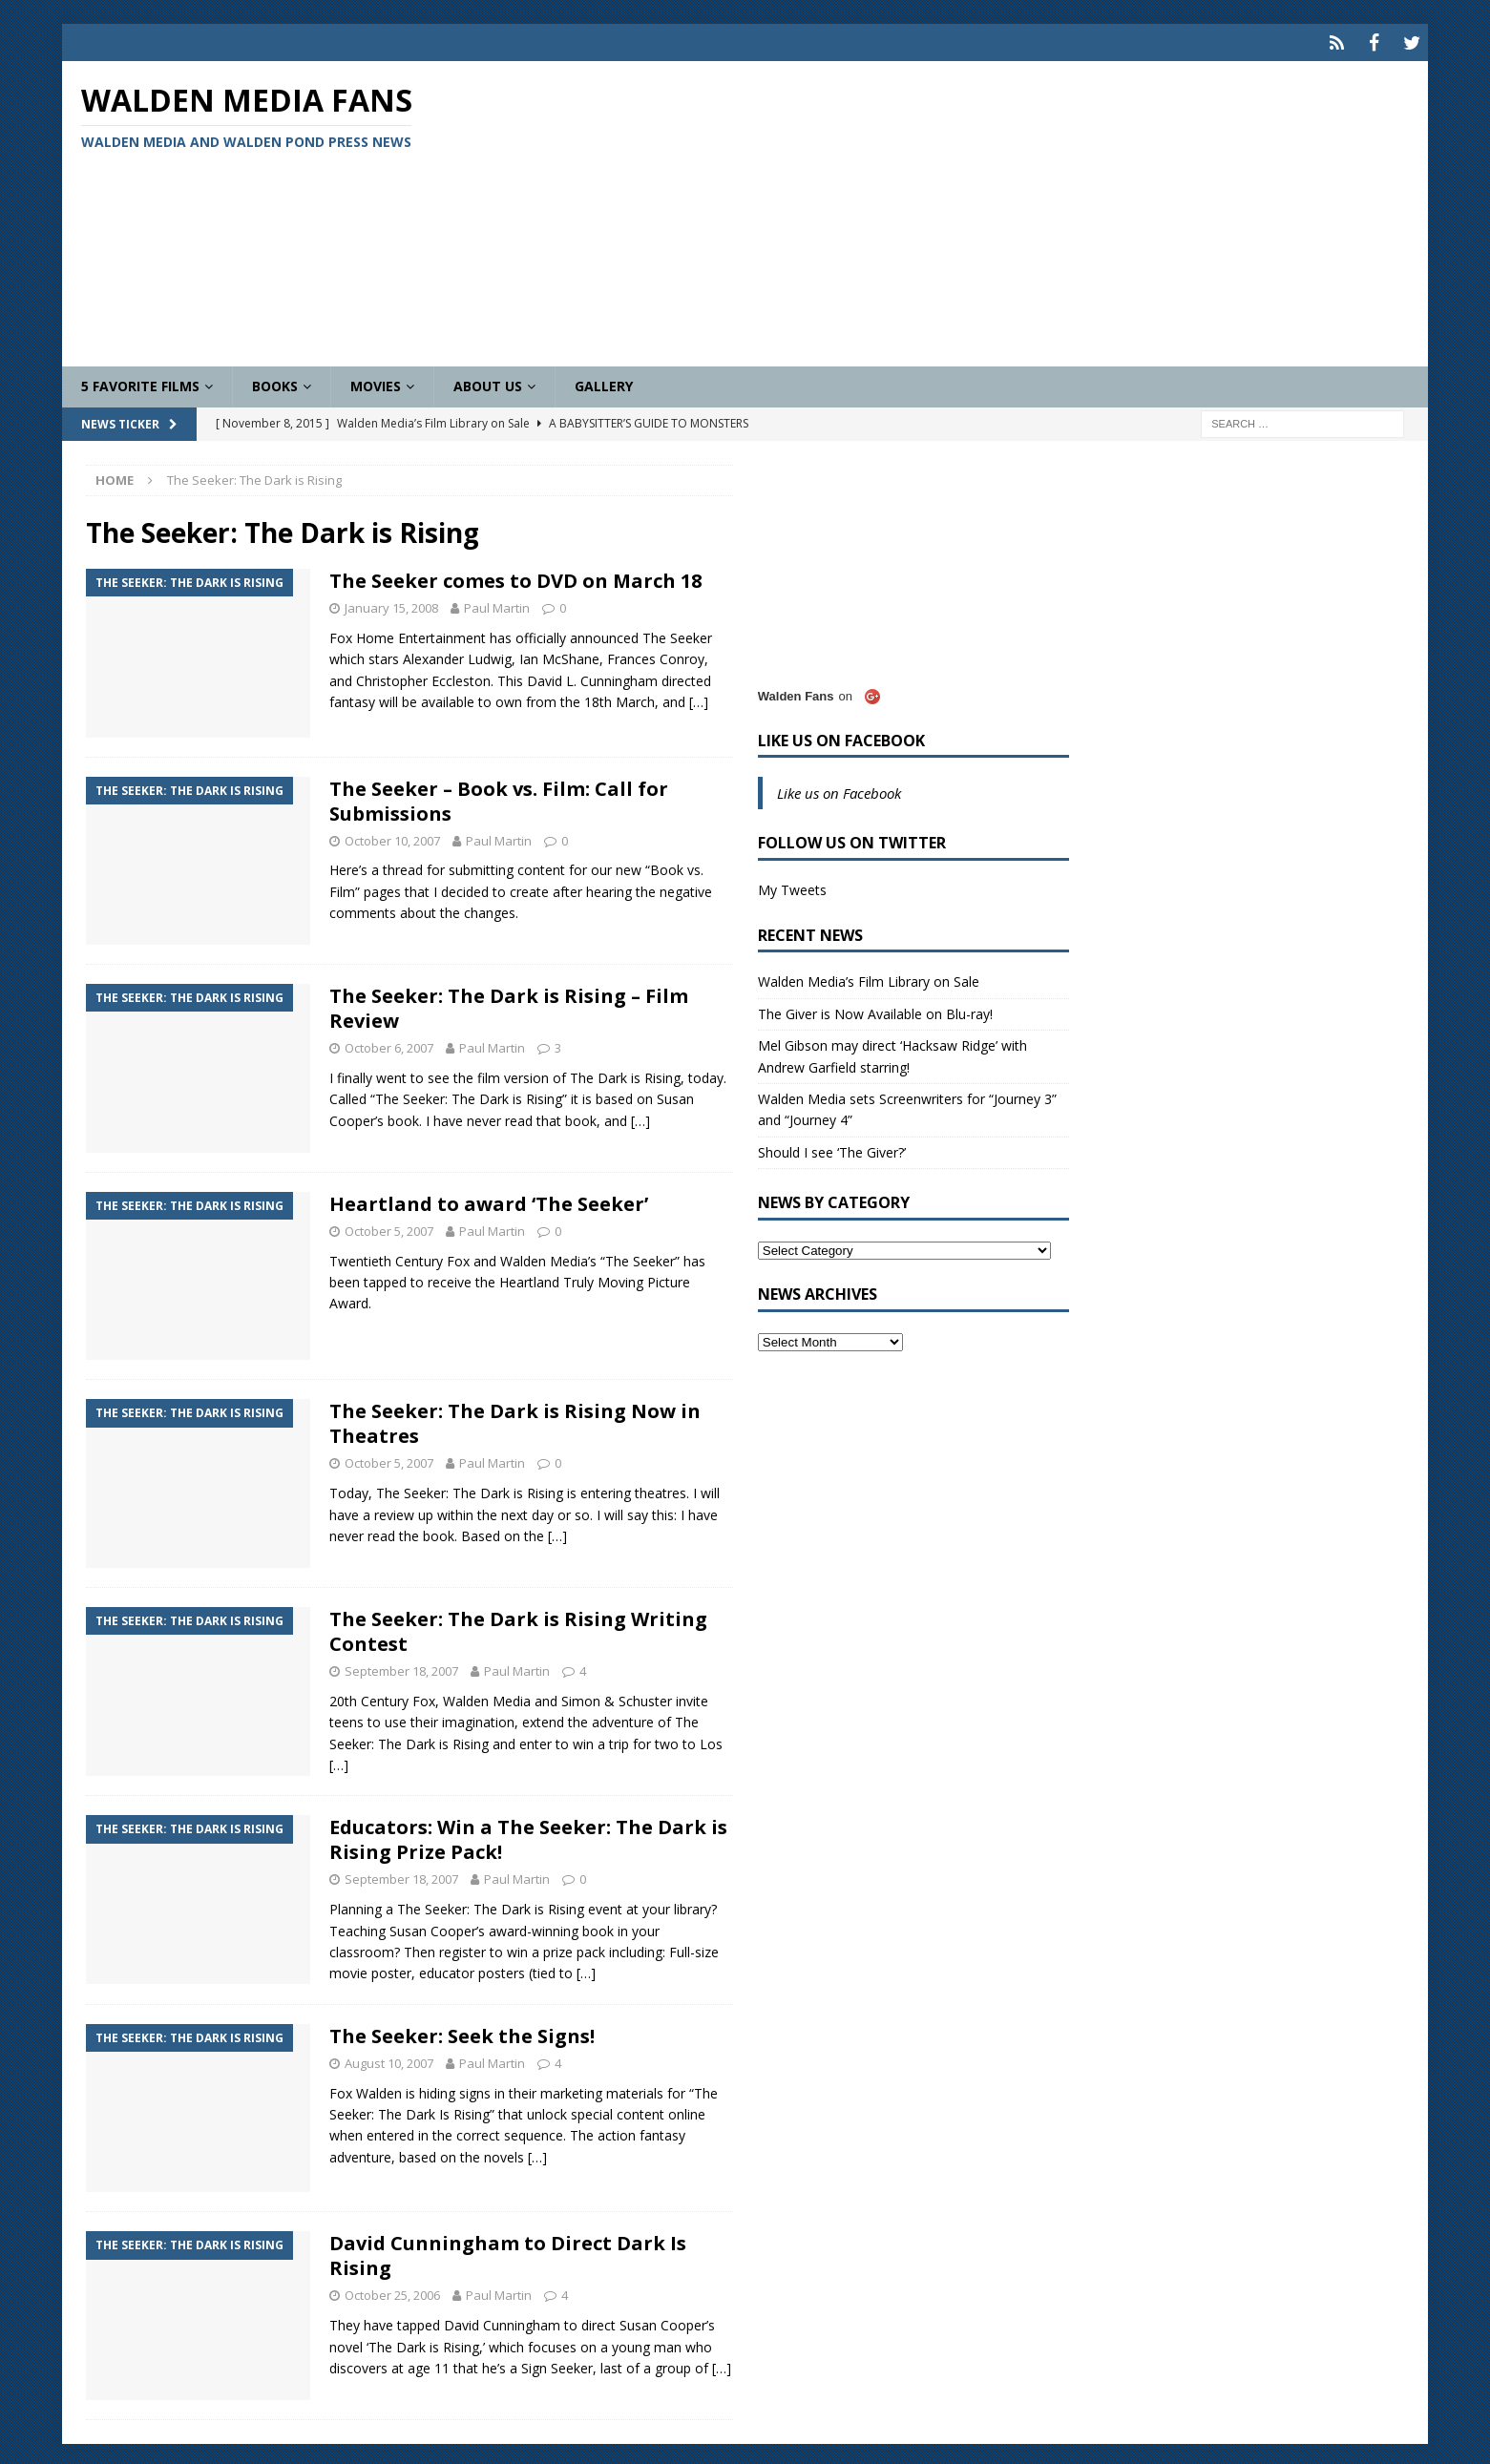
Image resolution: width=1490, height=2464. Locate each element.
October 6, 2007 (389, 1044)
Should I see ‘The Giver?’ (832, 1147)
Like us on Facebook (841, 735)
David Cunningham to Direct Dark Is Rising (507, 2251)
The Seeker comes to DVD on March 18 (515, 577)
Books (275, 382)
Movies (375, 382)
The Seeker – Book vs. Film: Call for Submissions (498, 796)
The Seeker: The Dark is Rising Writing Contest (518, 1627)
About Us (487, 382)
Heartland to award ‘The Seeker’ (488, 1199)
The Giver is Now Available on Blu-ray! (875, 1009)
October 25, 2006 (392, 2291)
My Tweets (792, 886)
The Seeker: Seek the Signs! (462, 2031)
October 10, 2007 (392, 836)
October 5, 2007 (389, 1226)
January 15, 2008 (391, 604)
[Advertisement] (969, 210)
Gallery (604, 382)
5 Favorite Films (140, 382)
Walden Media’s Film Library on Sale (868, 978)
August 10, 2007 (389, 2058)
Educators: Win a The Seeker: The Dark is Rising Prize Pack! (528, 1835)
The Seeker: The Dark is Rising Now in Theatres (515, 1419)
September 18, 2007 (401, 1667)
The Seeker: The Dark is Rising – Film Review (508, 1004)
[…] (698, 698)
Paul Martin (497, 604)
